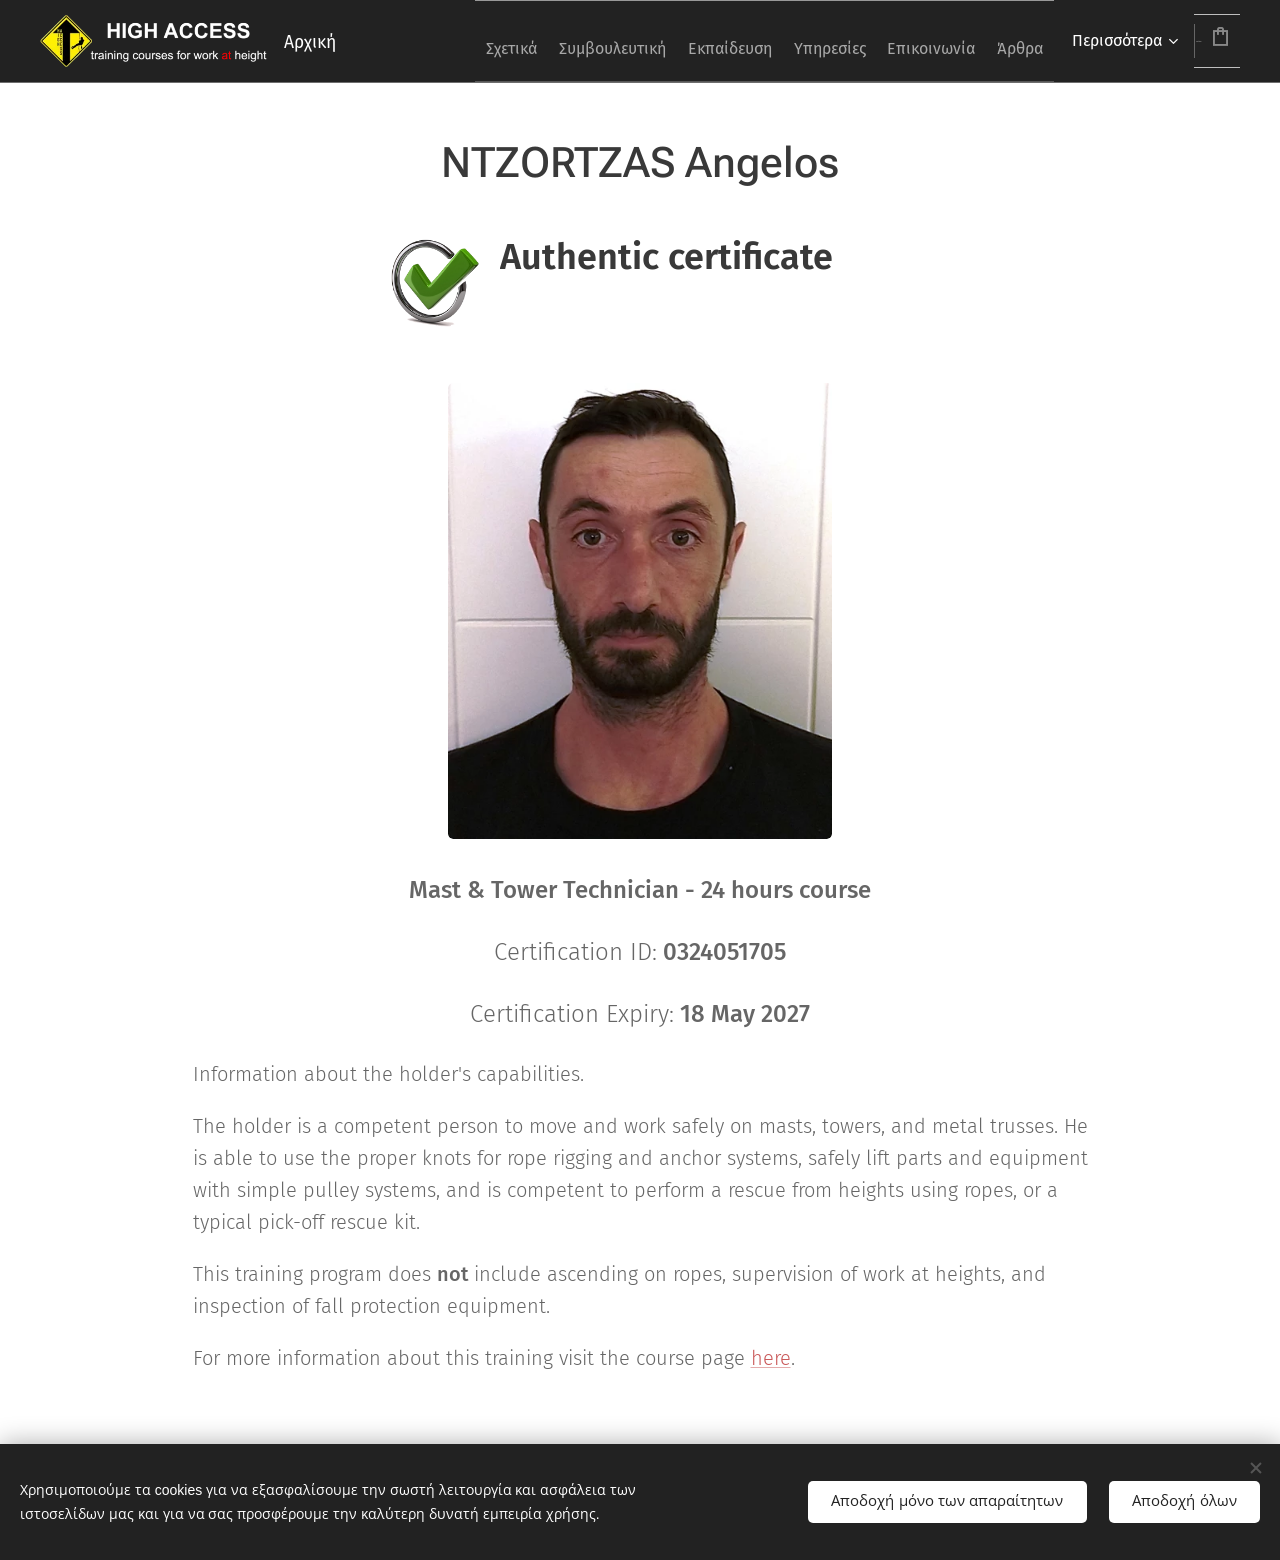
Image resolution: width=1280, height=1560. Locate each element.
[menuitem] (455, 41)
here (771, 1358)
